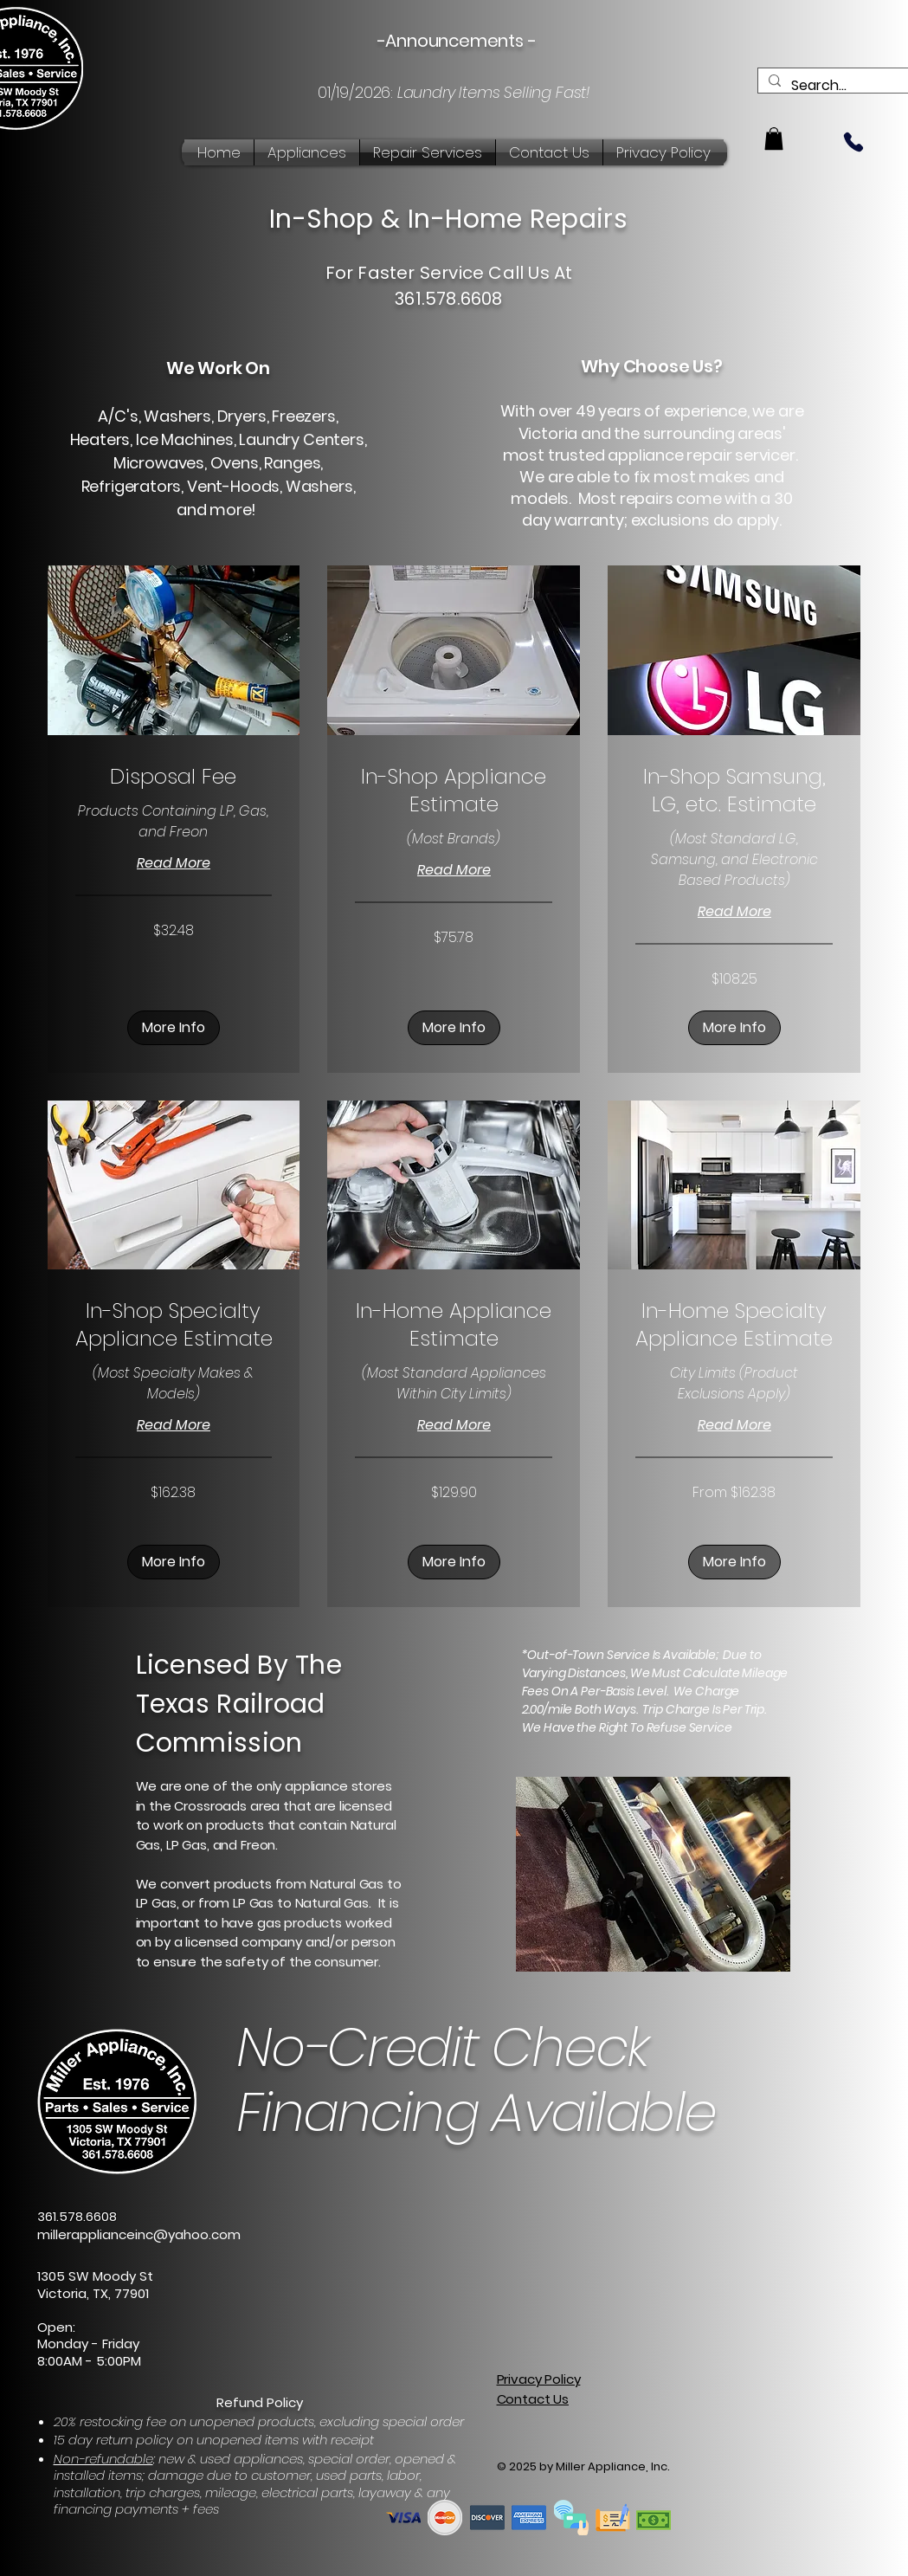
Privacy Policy (539, 2379)
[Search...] (846, 85)
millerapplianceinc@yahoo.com (139, 2234)
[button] (773, 138)
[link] (174, 777)
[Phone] (853, 142)
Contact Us (533, 2399)
